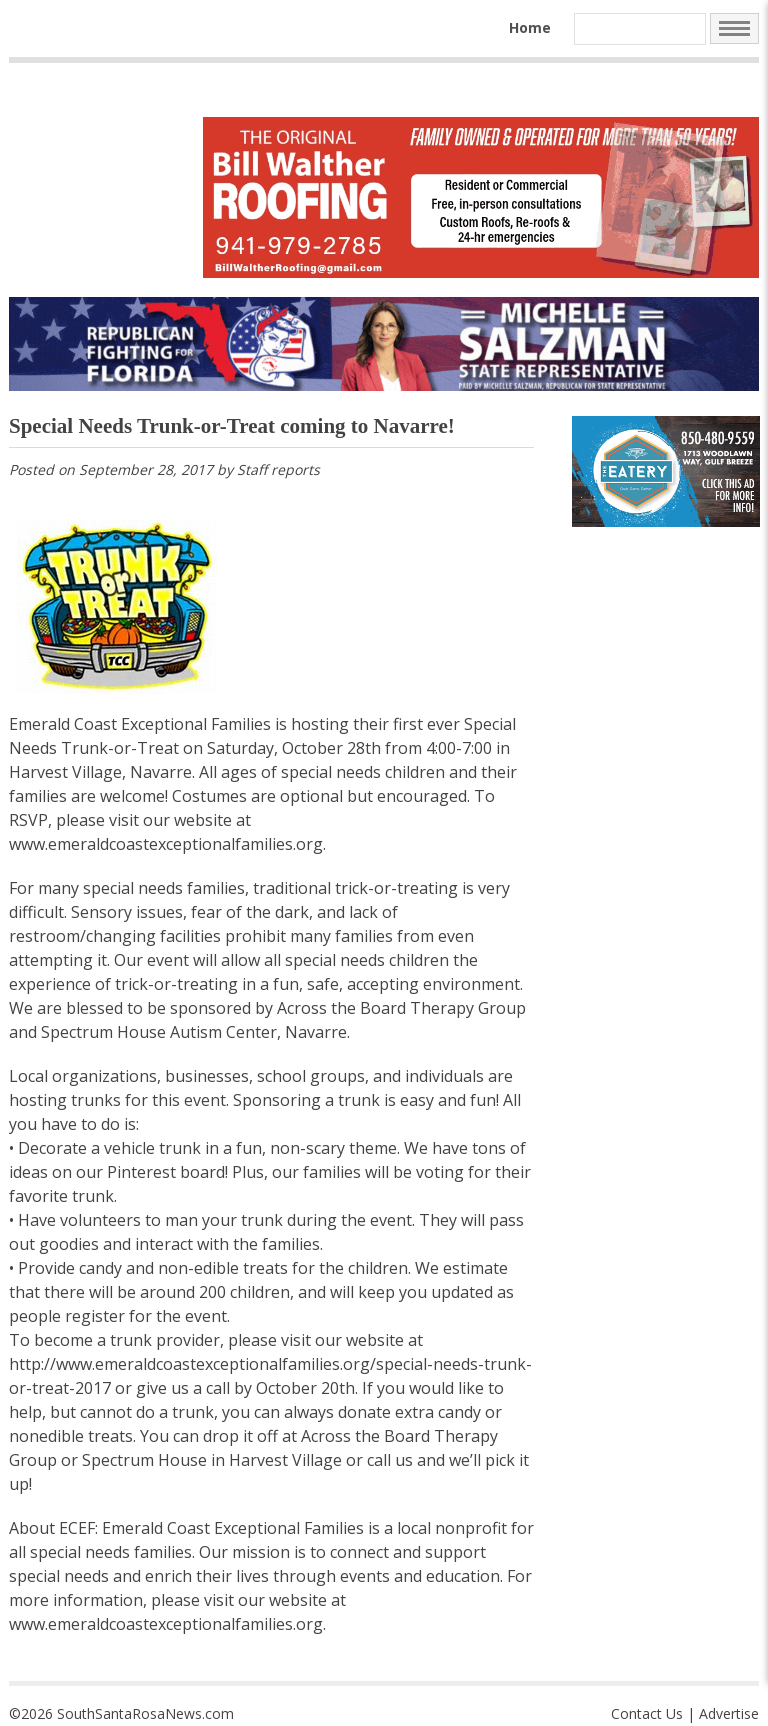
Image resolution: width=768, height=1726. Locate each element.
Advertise (729, 1713)
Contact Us (647, 1713)
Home (530, 27)
